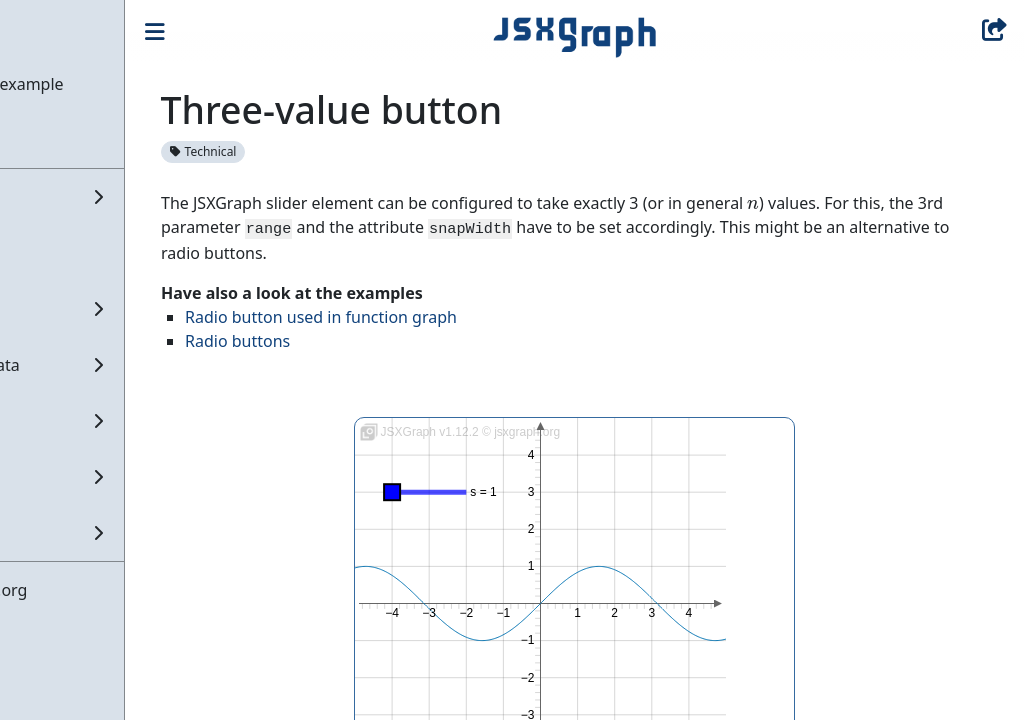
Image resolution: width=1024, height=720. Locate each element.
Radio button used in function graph (437, 317)
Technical (319, 151)
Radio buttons (353, 341)
